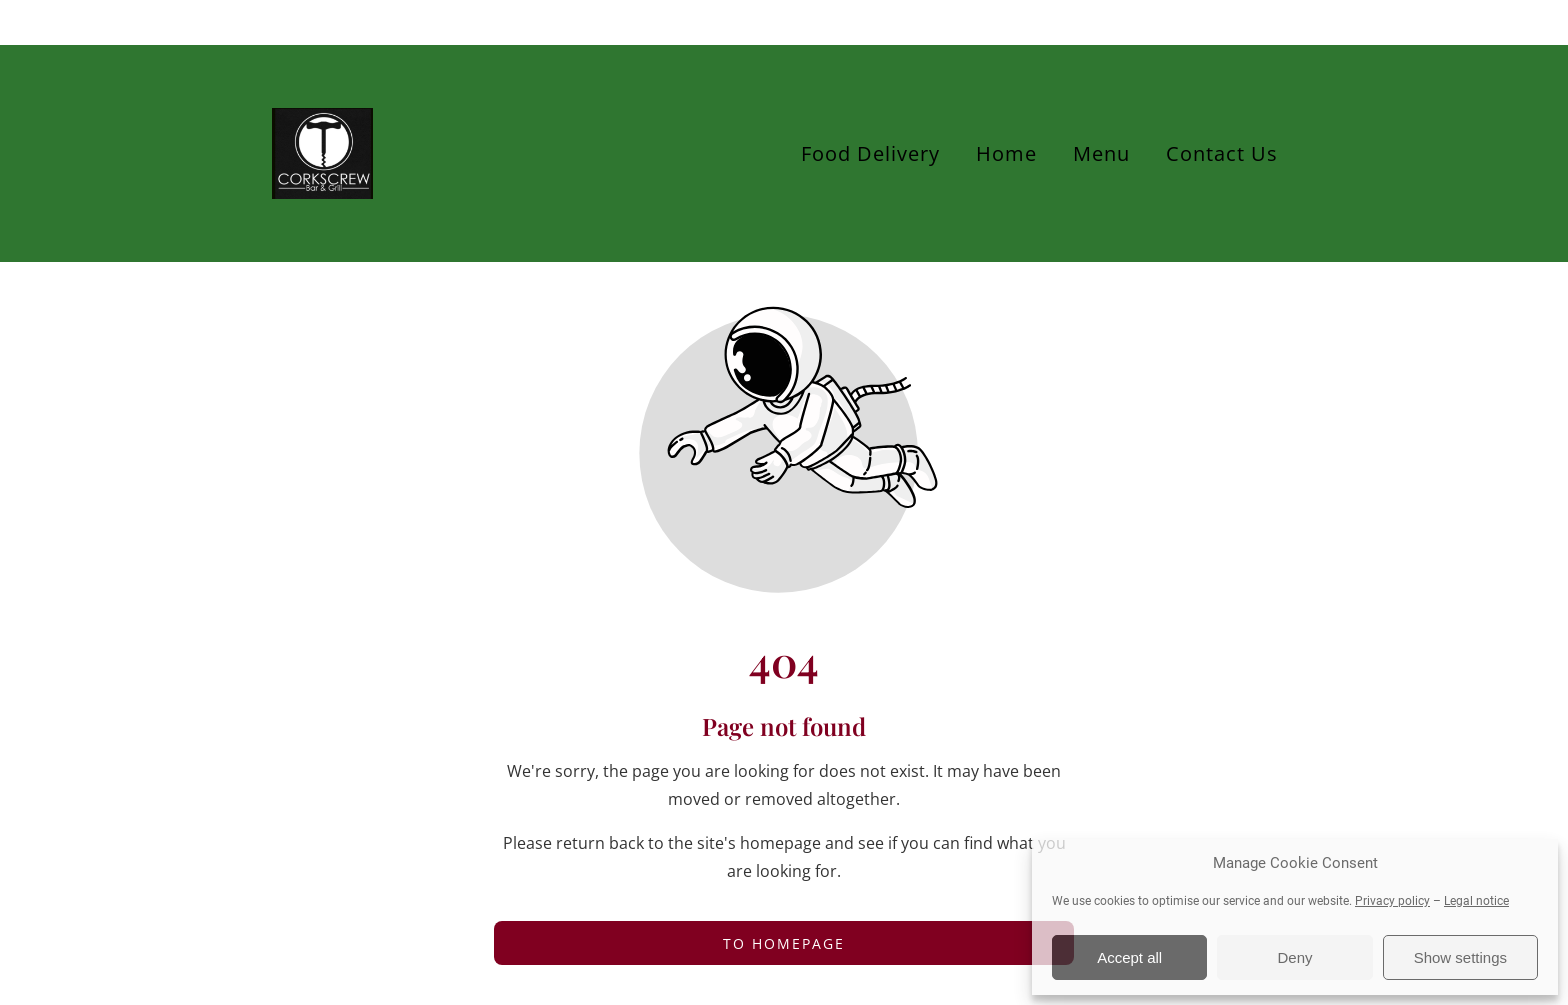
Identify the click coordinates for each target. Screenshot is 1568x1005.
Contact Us (1222, 153)
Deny (1294, 957)
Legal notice (1476, 901)
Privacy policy (1392, 901)
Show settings (1460, 957)
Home (1006, 153)
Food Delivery (870, 153)
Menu (1101, 153)
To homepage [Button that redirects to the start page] (784, 943)
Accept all (1129, 957)
